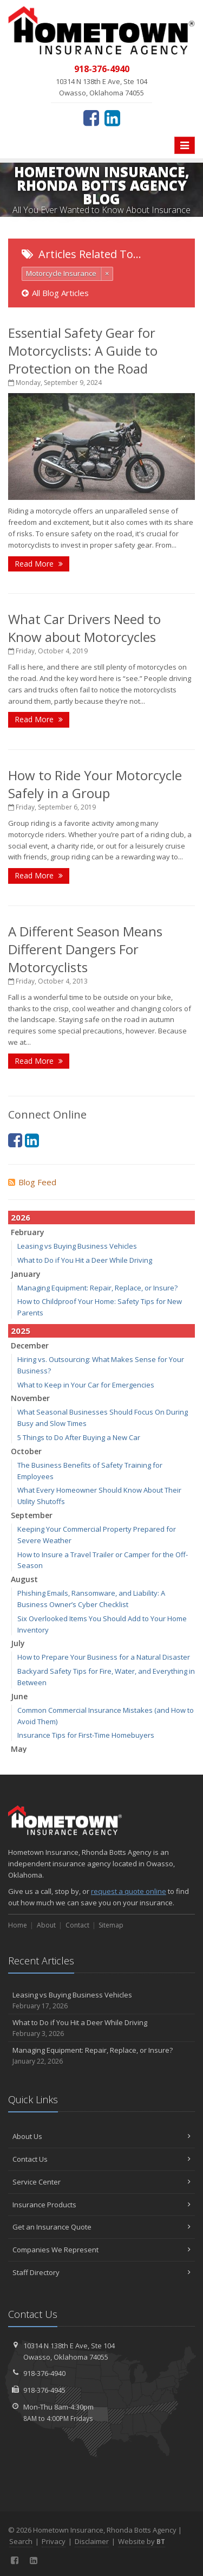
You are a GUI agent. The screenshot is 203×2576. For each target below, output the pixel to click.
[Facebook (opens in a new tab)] (91, 117)
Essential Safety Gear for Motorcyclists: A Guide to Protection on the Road (83, 350)
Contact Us (101, 2159)
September (32, 1515)
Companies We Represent (101, 2249)
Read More (39, 563)
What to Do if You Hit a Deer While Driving (84, 1260)
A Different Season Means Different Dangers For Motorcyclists (85, 949)
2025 (20, 1330)
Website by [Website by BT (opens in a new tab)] (141, 2541)
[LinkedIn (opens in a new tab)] (112, 117)
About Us (101, 2136)
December (30, 1345)
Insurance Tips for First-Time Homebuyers (85, 1735)
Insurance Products (101, 2204)
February (27, 1232)
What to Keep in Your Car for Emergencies (85, 1385)
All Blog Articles (55, 292)
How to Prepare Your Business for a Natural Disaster (103, 1657)
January (26, 1274)
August (24, 1579)
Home (17, 1925)
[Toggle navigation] (184, 145)
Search (20, 2541)
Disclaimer (92, 2541)
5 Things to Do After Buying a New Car (78, 1437)
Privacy (54, 2541)
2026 (20, 1217)
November (30, 1398)
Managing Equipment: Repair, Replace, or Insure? (97, 1288)
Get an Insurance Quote (101, 2227)
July (18, 1643)
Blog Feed (32, 1182)
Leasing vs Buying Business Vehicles (77, 1246)
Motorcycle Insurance (61, 273)
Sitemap (111, 1925)
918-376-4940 (44, 2373)
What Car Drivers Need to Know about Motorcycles (84, 628)
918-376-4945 (44, 2390)
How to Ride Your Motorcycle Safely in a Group (95, 784)
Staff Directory (101, 2272)
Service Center (101, 2182)
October (26, 1451)
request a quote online (128, 1891)
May (19, 1749)
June (19, 1696)
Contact (77, 1925)
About (46, 1925)
